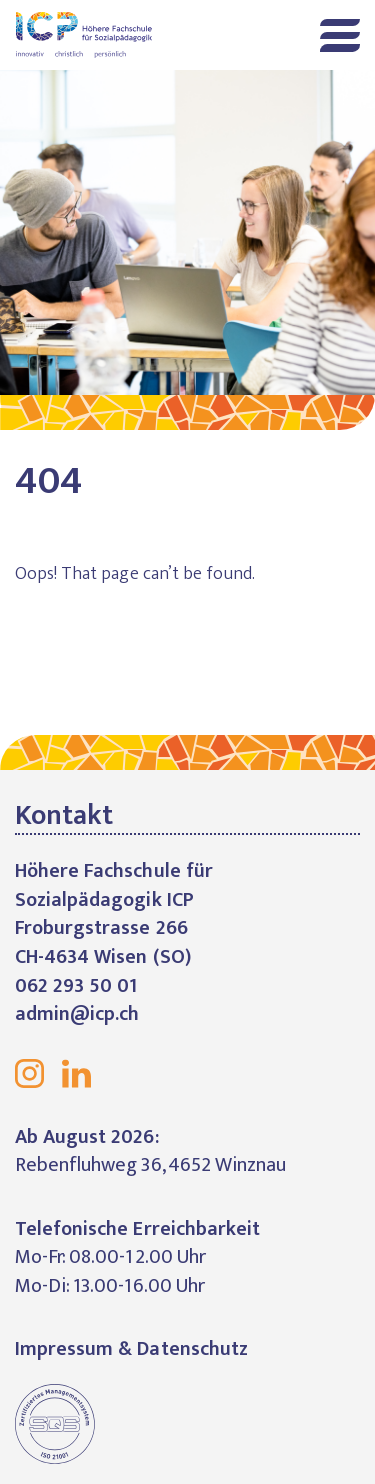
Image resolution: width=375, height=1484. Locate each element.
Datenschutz (192, 1349)
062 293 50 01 (76, 986)
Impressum (64, 1349)
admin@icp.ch (77, 1014)
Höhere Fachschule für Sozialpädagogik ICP (94, 35)
